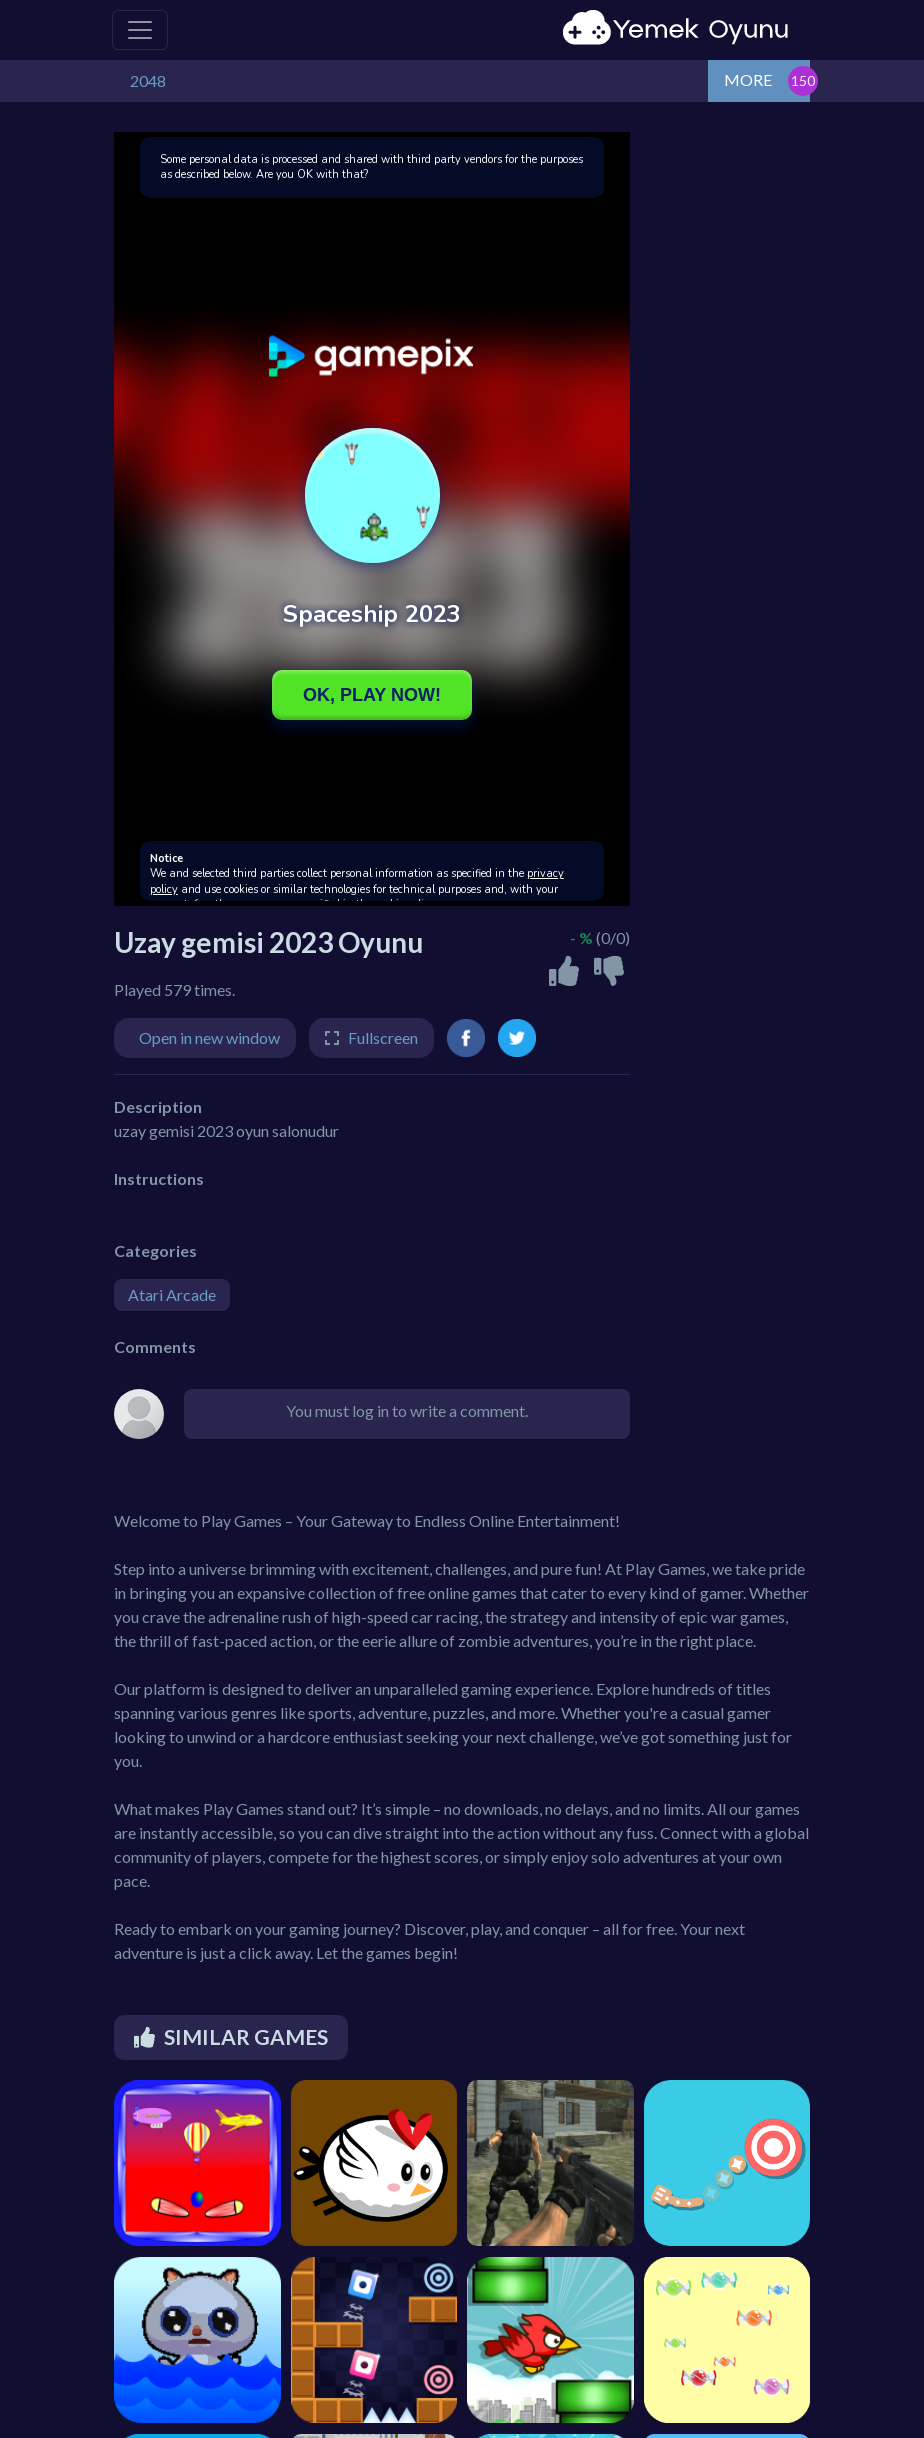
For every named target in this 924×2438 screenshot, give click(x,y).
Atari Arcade (172, 1294)
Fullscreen (383, 1037)
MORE (748, 79)
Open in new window (209, 1037)
